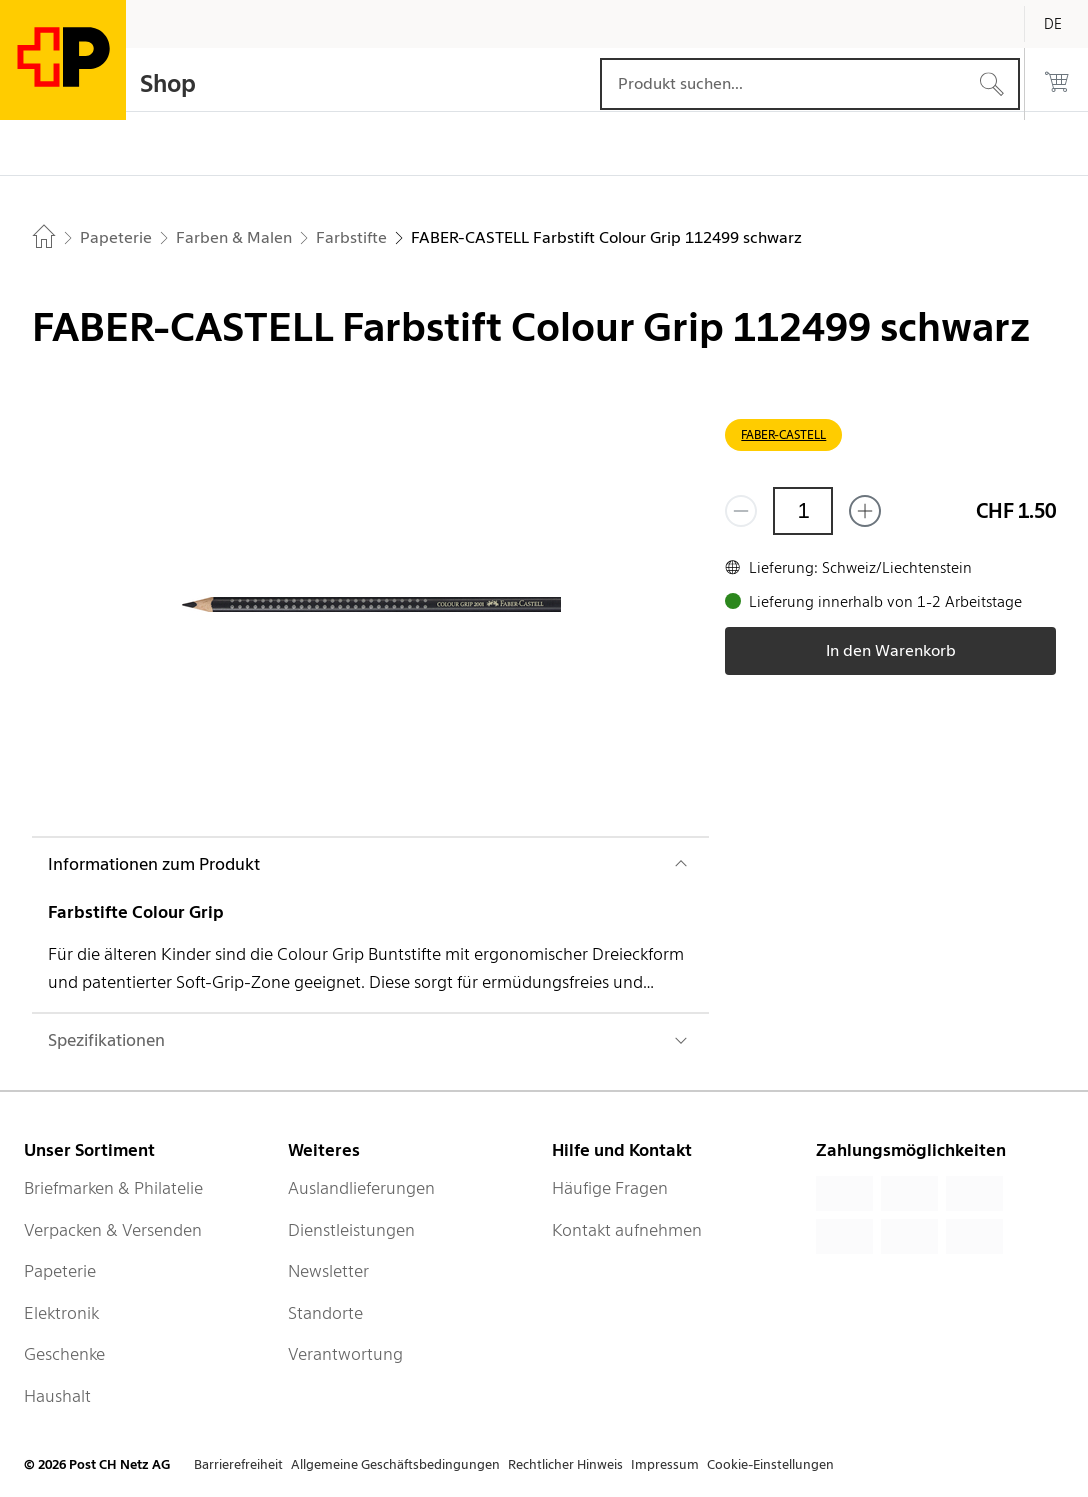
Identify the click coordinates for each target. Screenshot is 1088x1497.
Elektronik (61, 1313)
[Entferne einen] (741, 511)
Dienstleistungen (351, 1230)
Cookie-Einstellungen (770, 1464)
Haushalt (57, 1396)
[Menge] (803, 511)
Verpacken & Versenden (113, 1230)
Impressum (665, 1464)
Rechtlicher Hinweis (565, 1464)
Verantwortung (345, 1354)
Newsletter (328, 1271)
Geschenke (64, 1354)
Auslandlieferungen (361, 1188)
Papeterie (60, 1271)
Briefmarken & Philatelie (113, 1188)
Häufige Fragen (610, 1188)
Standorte (325, 1313)
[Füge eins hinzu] (865, 511)
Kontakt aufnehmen (627, 1230)
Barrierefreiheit (238, 1464)
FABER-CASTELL (783, 434)
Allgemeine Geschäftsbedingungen (395, 1464)
